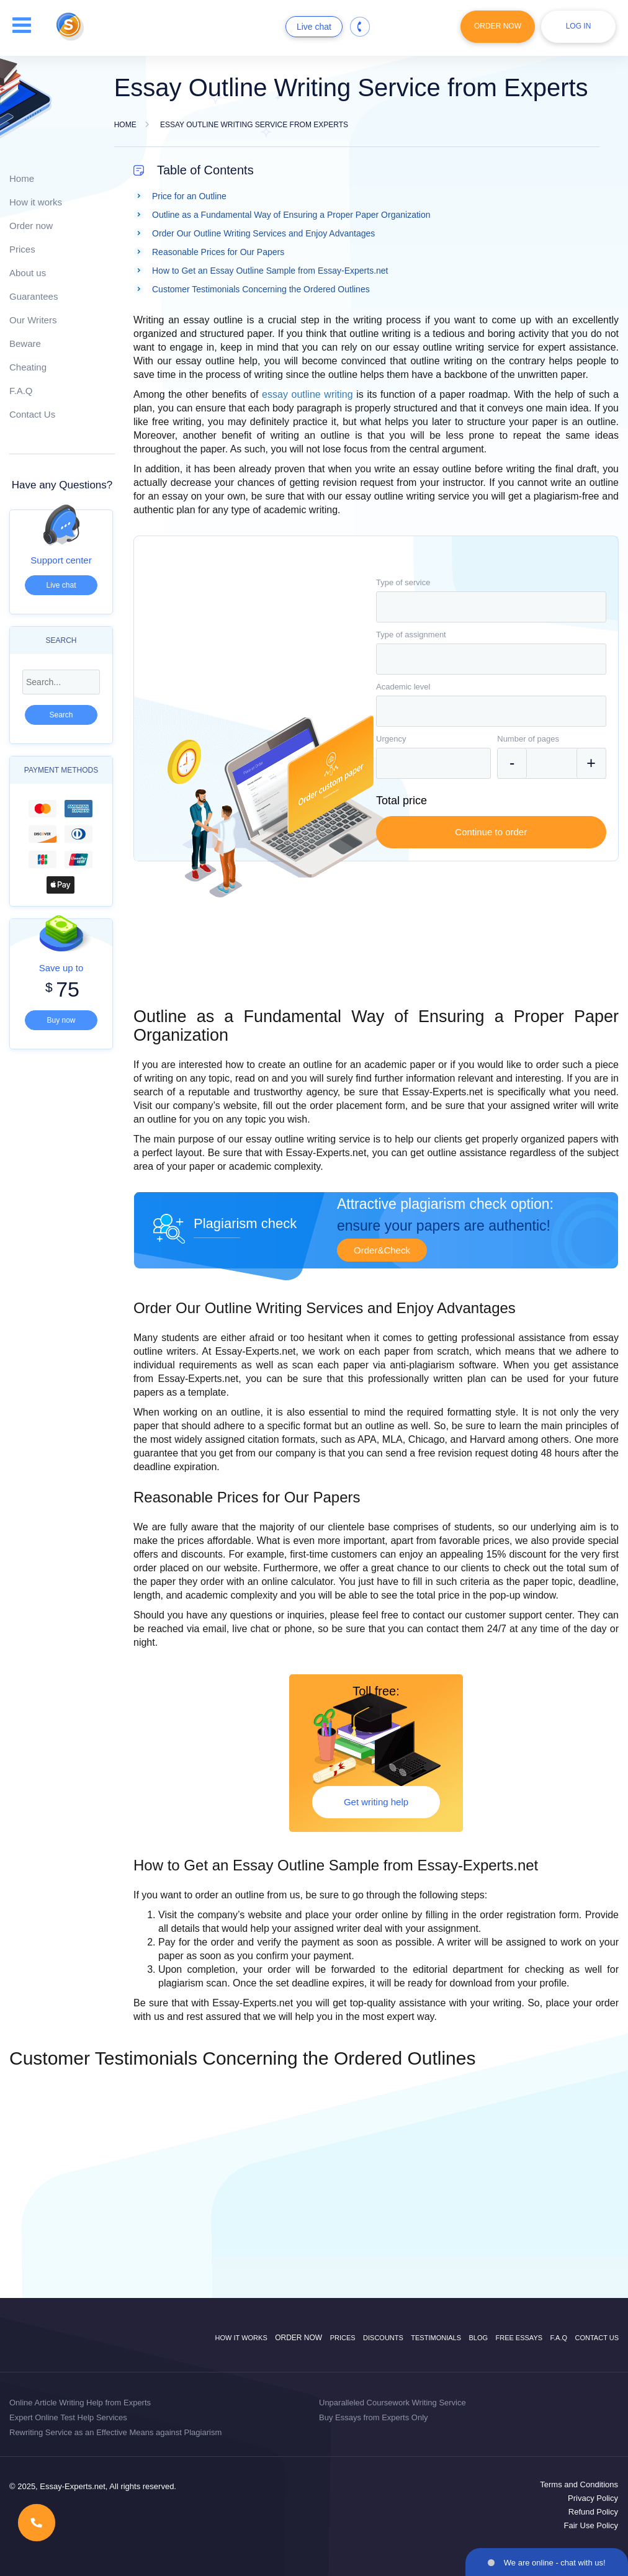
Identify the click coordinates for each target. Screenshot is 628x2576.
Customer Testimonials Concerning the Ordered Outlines (261, 289)
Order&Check (382, 1250)
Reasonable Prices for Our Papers (218, 252)
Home (21, 178)
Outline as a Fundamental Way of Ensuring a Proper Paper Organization (291, 215)
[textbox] (491, 606)
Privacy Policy (593, 2498)
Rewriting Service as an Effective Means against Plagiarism (115, 2432)
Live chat (314, 27)
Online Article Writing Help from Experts (80, 2402)
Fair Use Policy (591, 2525)
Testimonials (436, 2337)
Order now (31, 225)
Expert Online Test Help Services (68, 2417)
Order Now (497, 26)
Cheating (28, 367)
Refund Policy (593, 2511)
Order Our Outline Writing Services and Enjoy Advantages (263, 233)
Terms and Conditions (579, 2484)
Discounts (383, 2337)
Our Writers (32, 320)
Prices (22, 249)
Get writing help (376, 1802)
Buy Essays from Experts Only (373, 2417)
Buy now (61, 1020)
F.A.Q (21, 390)
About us (27, 272)
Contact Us (32, 414)
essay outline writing (307, 394)
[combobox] (491, 606)
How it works (35, 202)
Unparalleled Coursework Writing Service (392, 2402)
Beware (25, 343)
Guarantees (33, 296)
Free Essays (518, 2337)
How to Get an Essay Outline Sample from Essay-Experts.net (270, 271)
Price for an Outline (189, 196)
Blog (478, 2337)
